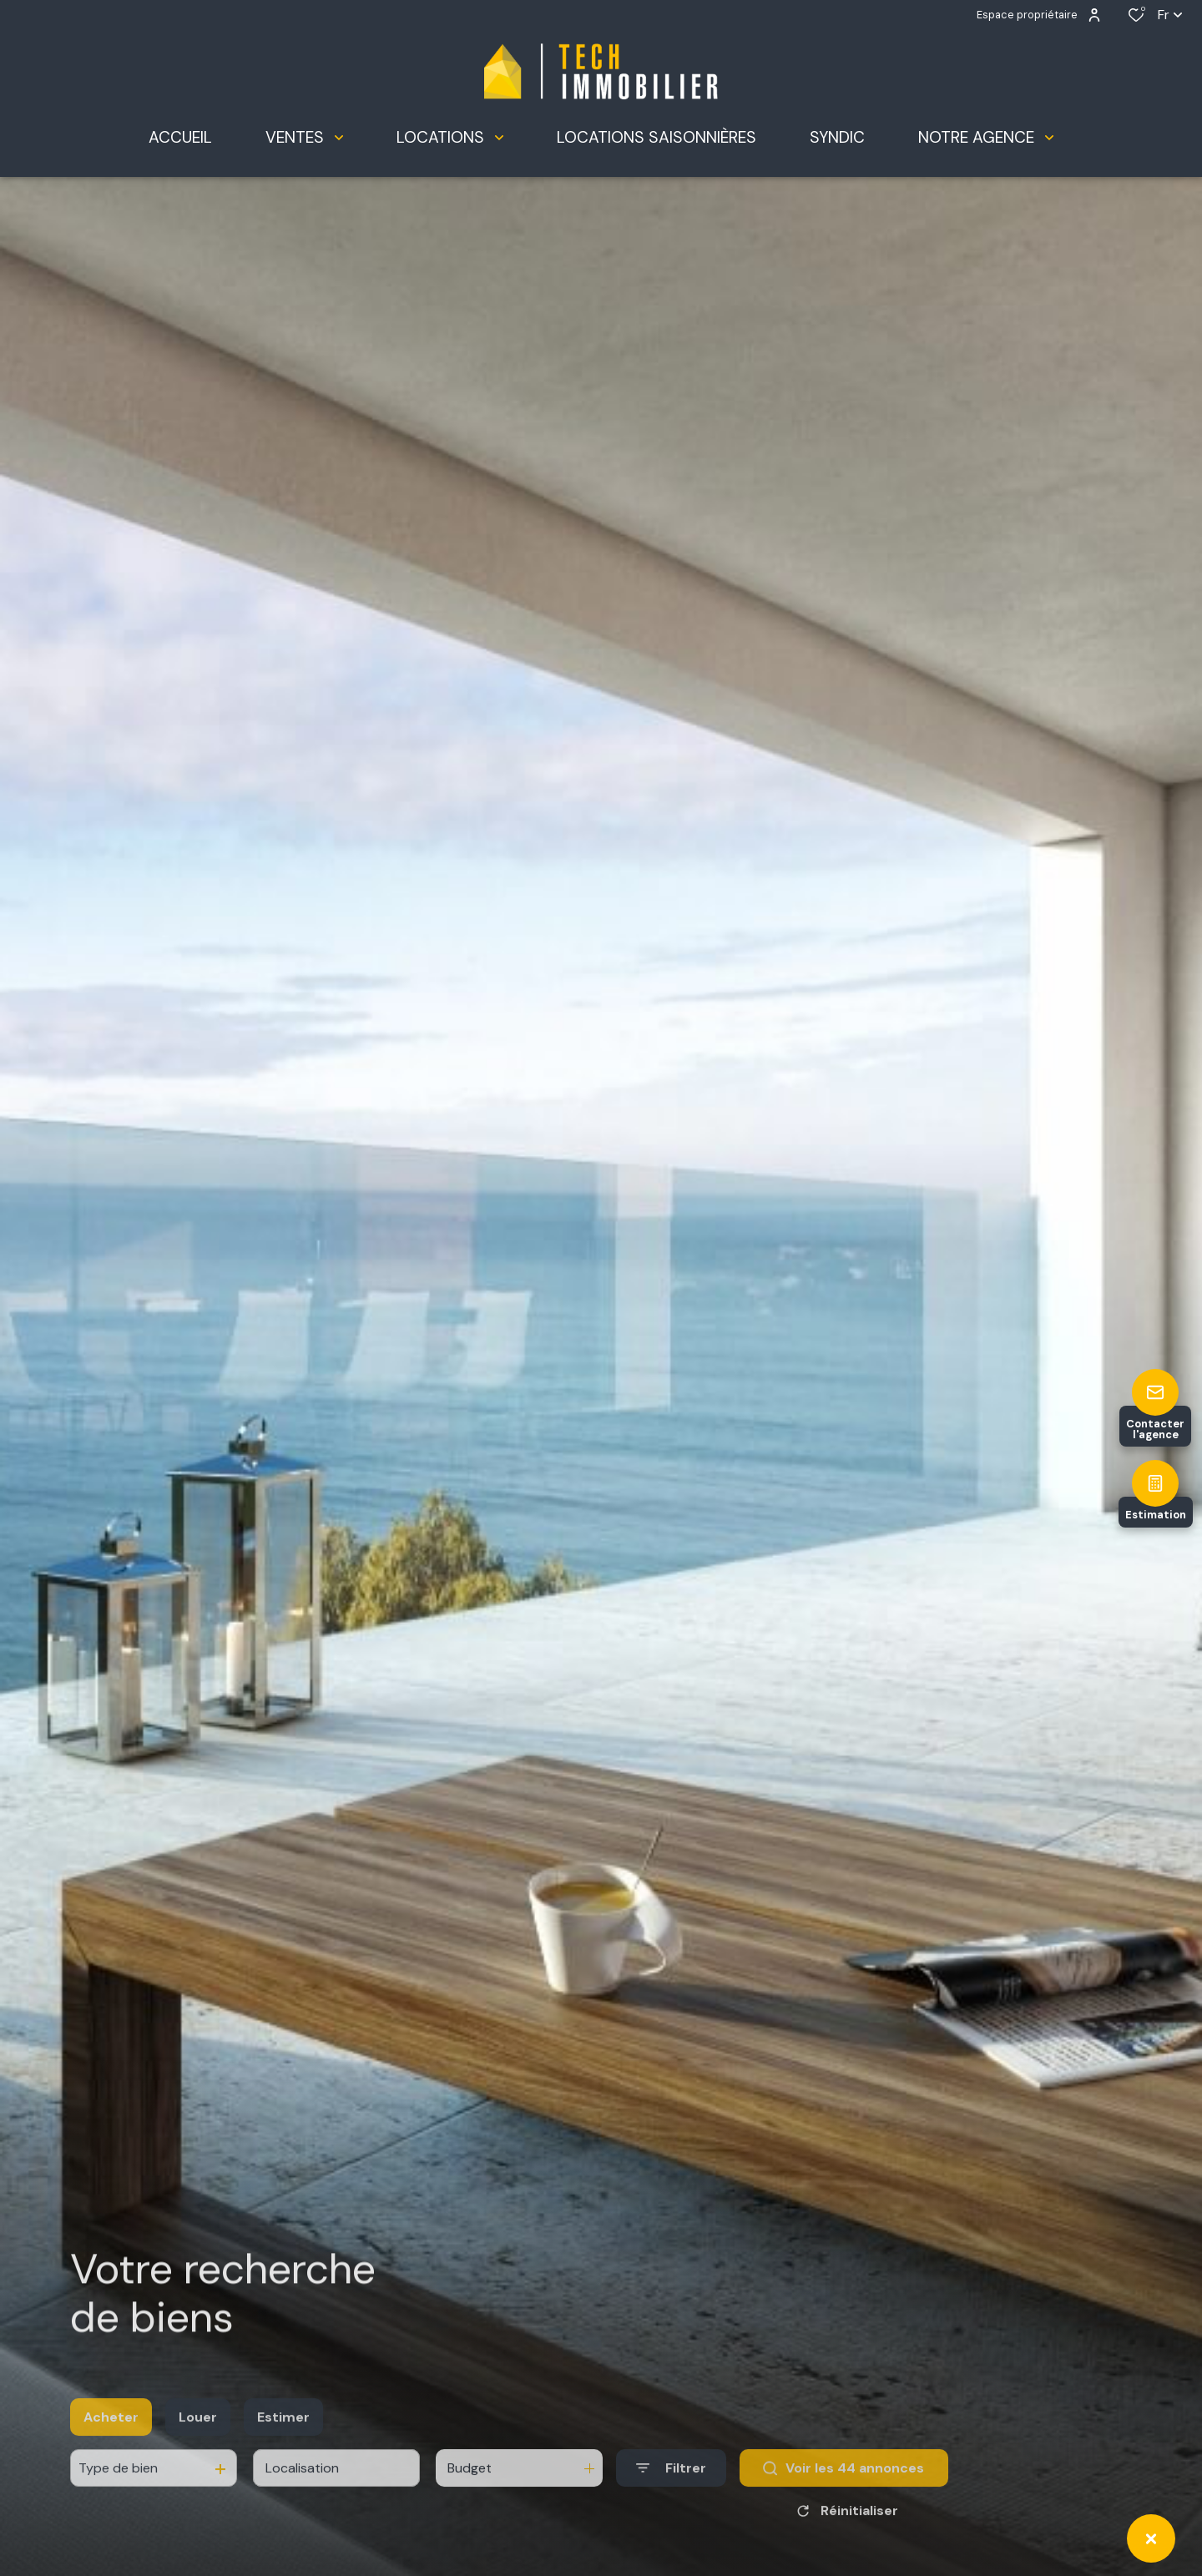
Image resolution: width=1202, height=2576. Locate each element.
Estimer (283, 2436)
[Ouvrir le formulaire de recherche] (671, 2488)
